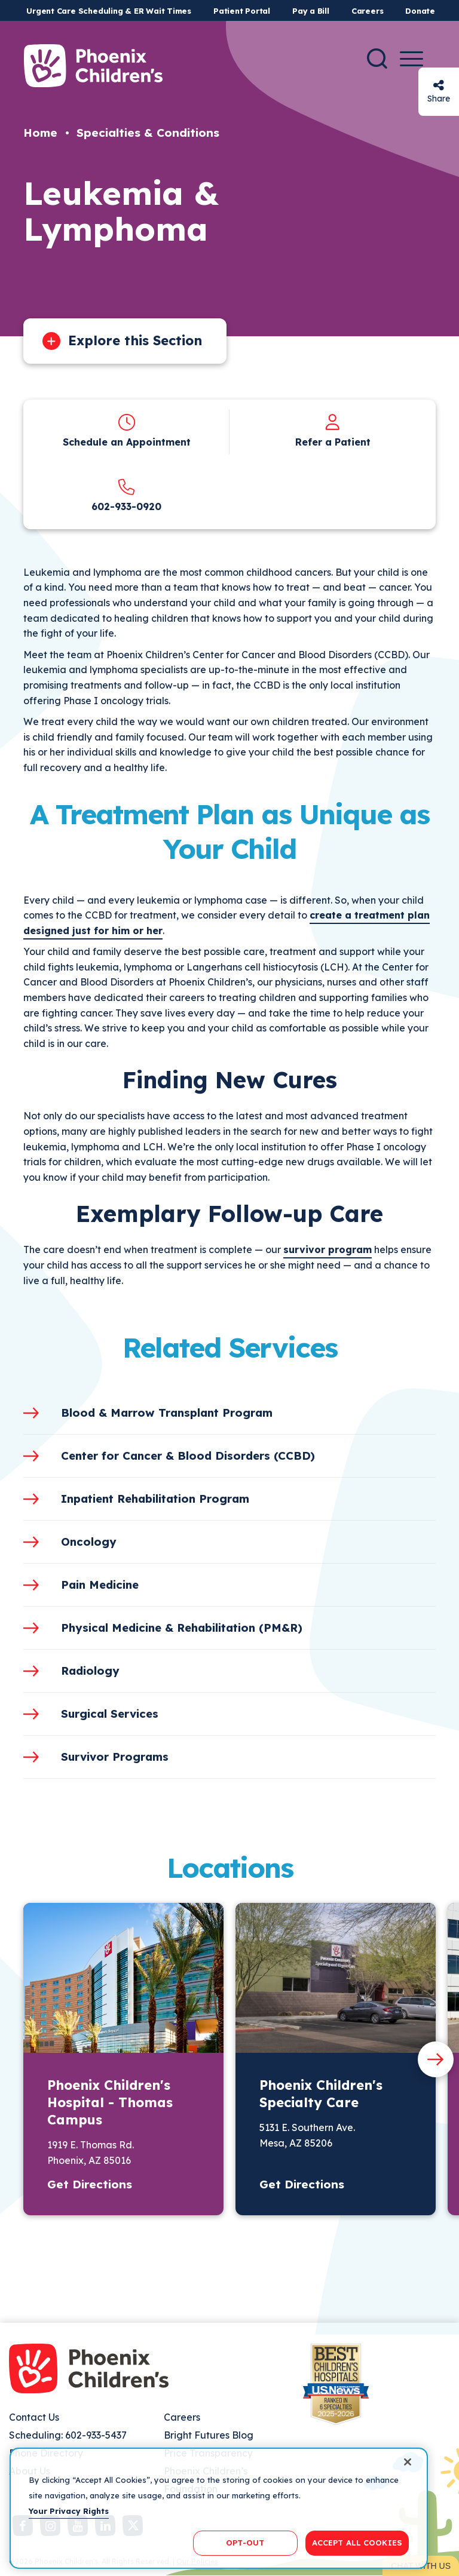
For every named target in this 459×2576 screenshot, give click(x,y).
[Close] (407, 2487)
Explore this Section (135, 340)
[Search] (377, 58)
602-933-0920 (126, 506)
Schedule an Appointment (127, 442)
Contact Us (34, 2417)
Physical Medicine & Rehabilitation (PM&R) (181, 1627)
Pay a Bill (310, 11)
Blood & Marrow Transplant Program (167, 1412)
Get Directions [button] (89, 2184)
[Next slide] (436, 2059)
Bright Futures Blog (208, 2435)
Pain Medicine (100, 1584)
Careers (367, 11)
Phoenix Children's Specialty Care (320, 2094)
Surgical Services (109, 1713)
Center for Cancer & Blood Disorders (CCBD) (188, 1455)
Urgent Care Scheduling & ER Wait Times (108, 11)
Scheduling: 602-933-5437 (68, 2435)
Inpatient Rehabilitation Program (155, 1498)
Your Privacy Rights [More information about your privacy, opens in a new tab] (69, 2535)
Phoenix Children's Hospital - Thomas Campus (110, 2102)
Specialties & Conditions (147, 132)
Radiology (90, 1670)
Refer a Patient (333, 442)
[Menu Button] (411, 58)
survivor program (327, 1249)
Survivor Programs (115, 1756)
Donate (420, 11)
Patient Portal (241, 11)
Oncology (89, 1541)
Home (40, 132)
